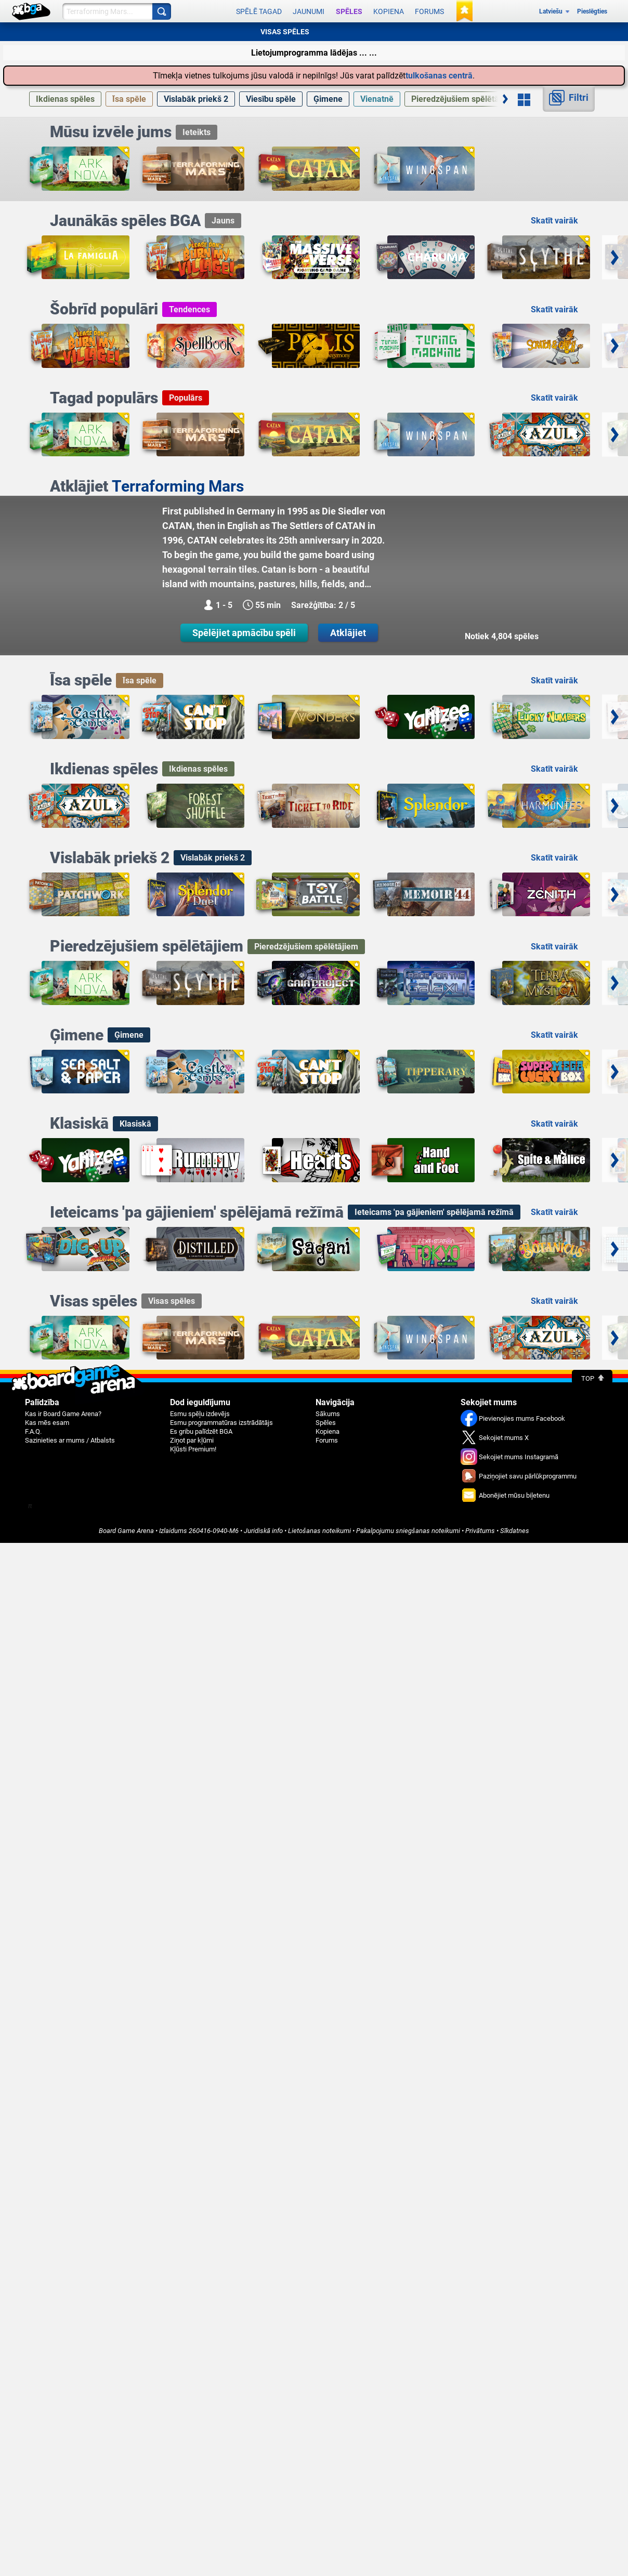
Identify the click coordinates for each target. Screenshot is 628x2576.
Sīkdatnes (514, 1531)
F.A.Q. (33, 1431)
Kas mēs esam (47, 1422)
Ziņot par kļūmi (192, 1440)
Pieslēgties (592, 11)
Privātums (480, 1531)
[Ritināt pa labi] (505, 99)
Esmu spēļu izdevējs (200, 1414)
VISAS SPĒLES (284, 32)
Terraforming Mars (178, 486)
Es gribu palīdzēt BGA (201, 1431)
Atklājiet (348, 632)
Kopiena (388, 11)
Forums (429, 11)
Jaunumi (308, 11)
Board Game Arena (126, 1531)
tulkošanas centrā (439, 76)
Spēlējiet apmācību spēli (244, 632)
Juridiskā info (263, 1531)
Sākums (328, 1414)
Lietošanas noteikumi (319, 1531)
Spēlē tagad (259, 11)
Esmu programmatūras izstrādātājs (221, 1422)
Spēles (349, 11)
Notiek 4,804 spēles (502, 636)
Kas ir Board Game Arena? (63, 1414)
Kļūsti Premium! (193, 1449)
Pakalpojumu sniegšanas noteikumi (408, 1531)
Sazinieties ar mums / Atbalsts (70, 1440)
